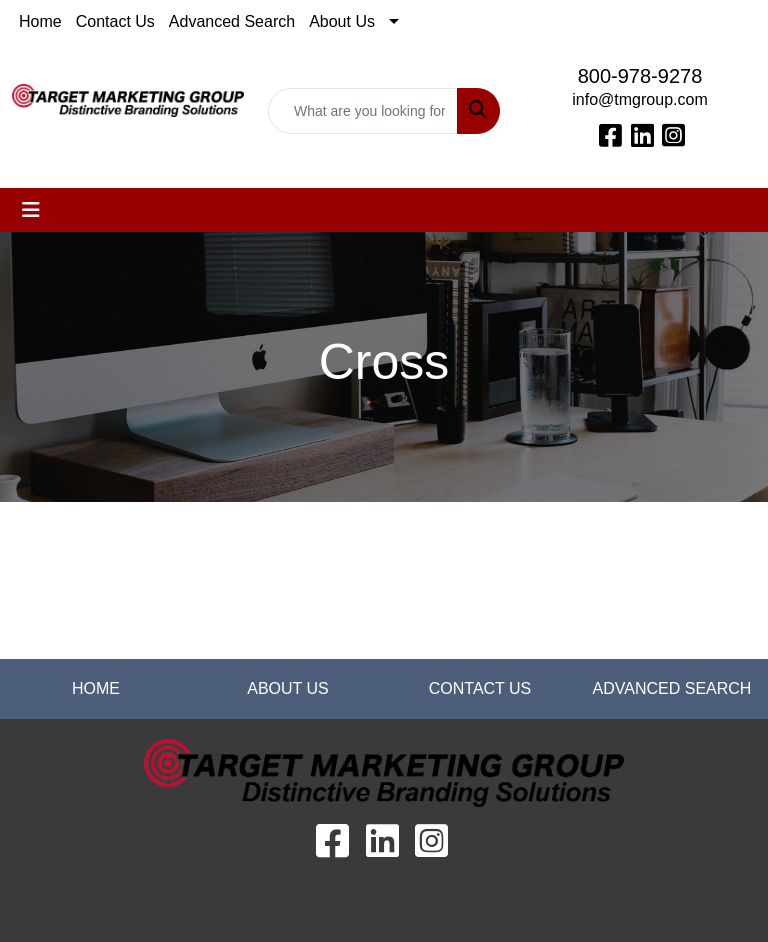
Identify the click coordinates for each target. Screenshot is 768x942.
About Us (342, 21)
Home (40, 21)
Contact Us (115, 21)
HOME (96, 688)
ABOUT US (288, 688)
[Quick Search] (363, 111)
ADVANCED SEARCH (672, 688)
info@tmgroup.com (639, 99)
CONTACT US (480, 688)
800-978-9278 (640, 76)
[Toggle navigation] (31, 210)
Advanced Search (232, 21)
